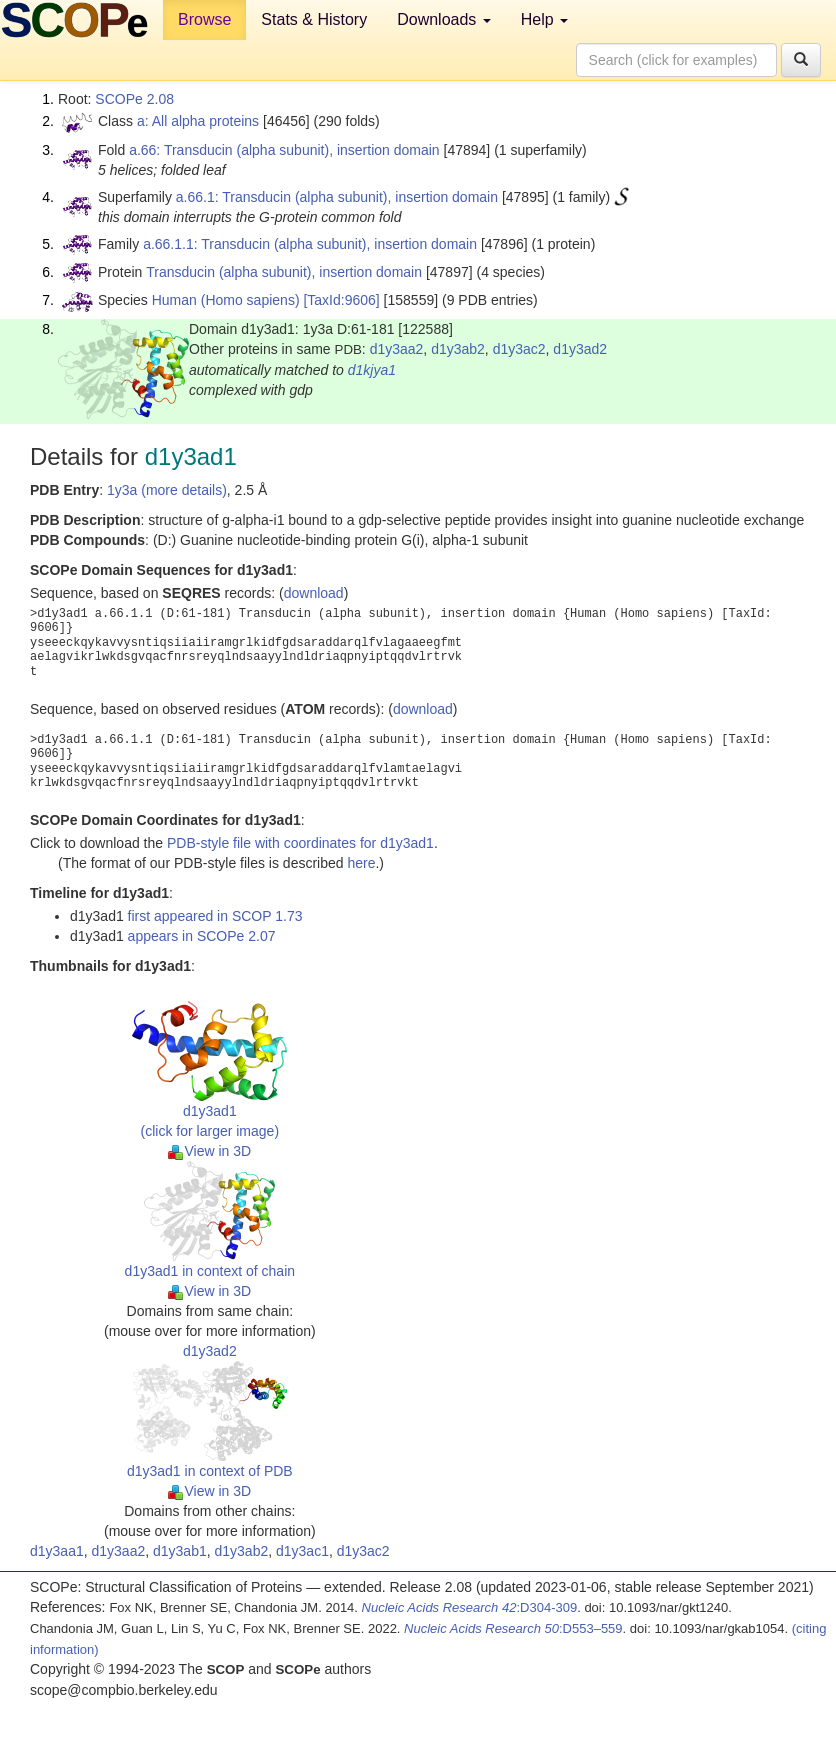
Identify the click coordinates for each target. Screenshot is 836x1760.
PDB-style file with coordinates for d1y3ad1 (300, 843)
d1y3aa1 (57, 1551)
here (361, 863)
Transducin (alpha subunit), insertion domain (284, 272)
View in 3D (209, 1151)
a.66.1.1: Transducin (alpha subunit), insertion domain (310, 244)
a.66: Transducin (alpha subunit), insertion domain (284, 150)
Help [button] (544, 19)
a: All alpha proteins (198, 121)
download (314, 593)
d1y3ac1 (302, 1551)
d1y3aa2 (397, 349)
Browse (204, 19)
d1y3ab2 (458, 349)
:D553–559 (513, 1628)
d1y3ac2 (519, 349)
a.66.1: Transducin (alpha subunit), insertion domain (337, 197)
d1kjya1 (372, 370)
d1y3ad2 (580, 349)
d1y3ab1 (180, 1551)
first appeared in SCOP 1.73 (215, 916)
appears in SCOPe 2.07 (202, 936)
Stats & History (314, 19)
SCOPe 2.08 (134, 99)
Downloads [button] (444, 19)
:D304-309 (470, 1607)
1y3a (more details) (167, 490)
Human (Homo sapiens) (226, 300)
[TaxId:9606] (341, 300)
